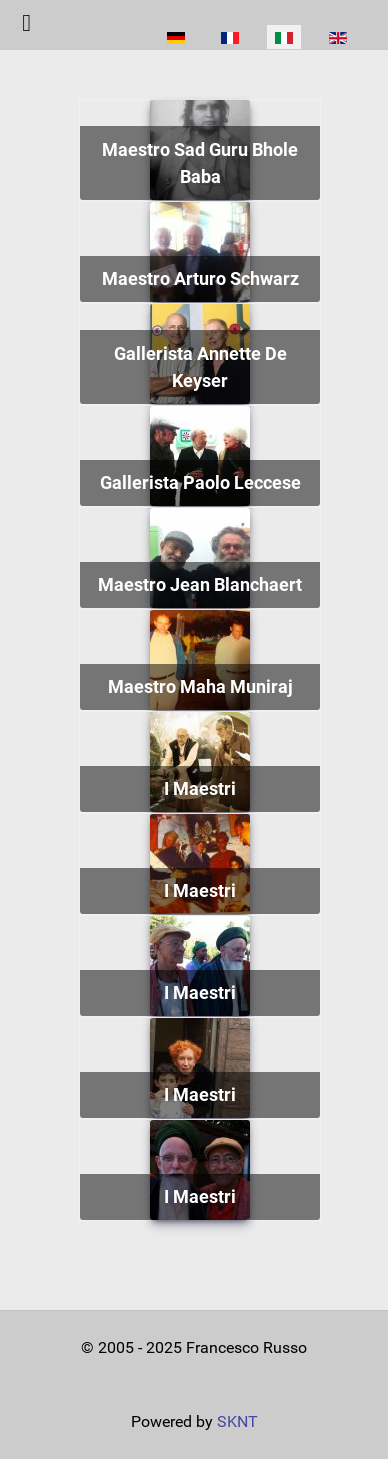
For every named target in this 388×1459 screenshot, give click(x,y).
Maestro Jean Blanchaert (200, 584)
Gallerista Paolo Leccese (200, 482)
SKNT (237, 1421)
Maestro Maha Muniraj (200, 686)
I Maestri (200, 788)
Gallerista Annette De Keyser (200, 367)
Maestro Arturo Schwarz (200, 278)
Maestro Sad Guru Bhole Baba (200, 163)
